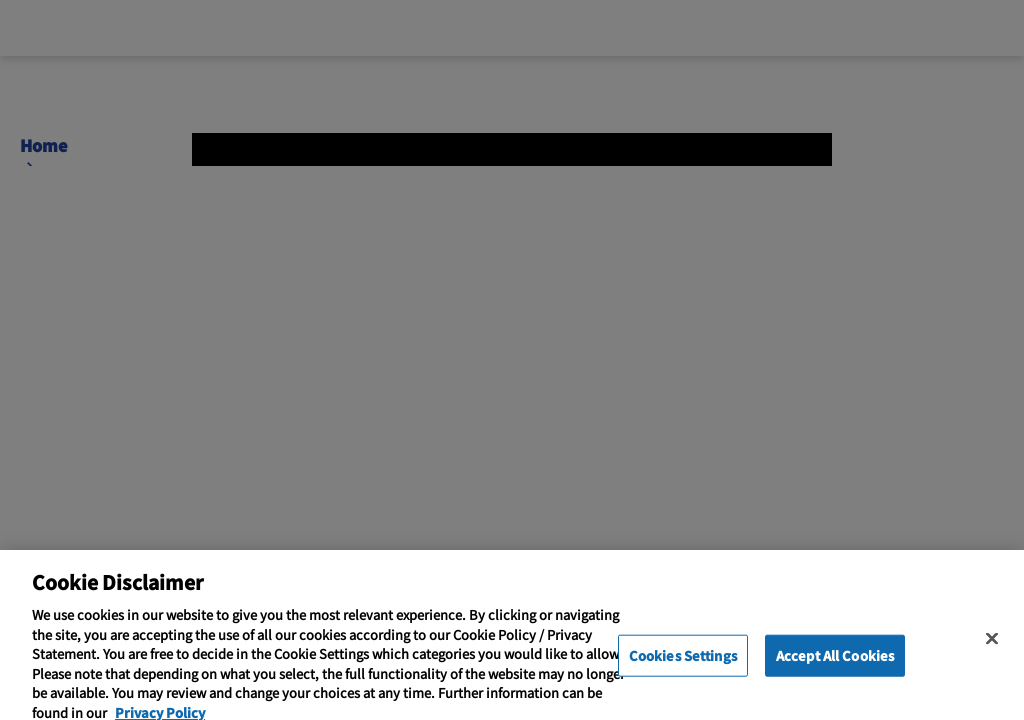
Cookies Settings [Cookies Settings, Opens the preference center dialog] (683, 669)
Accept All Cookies (835, 669)
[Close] (992, 653)
